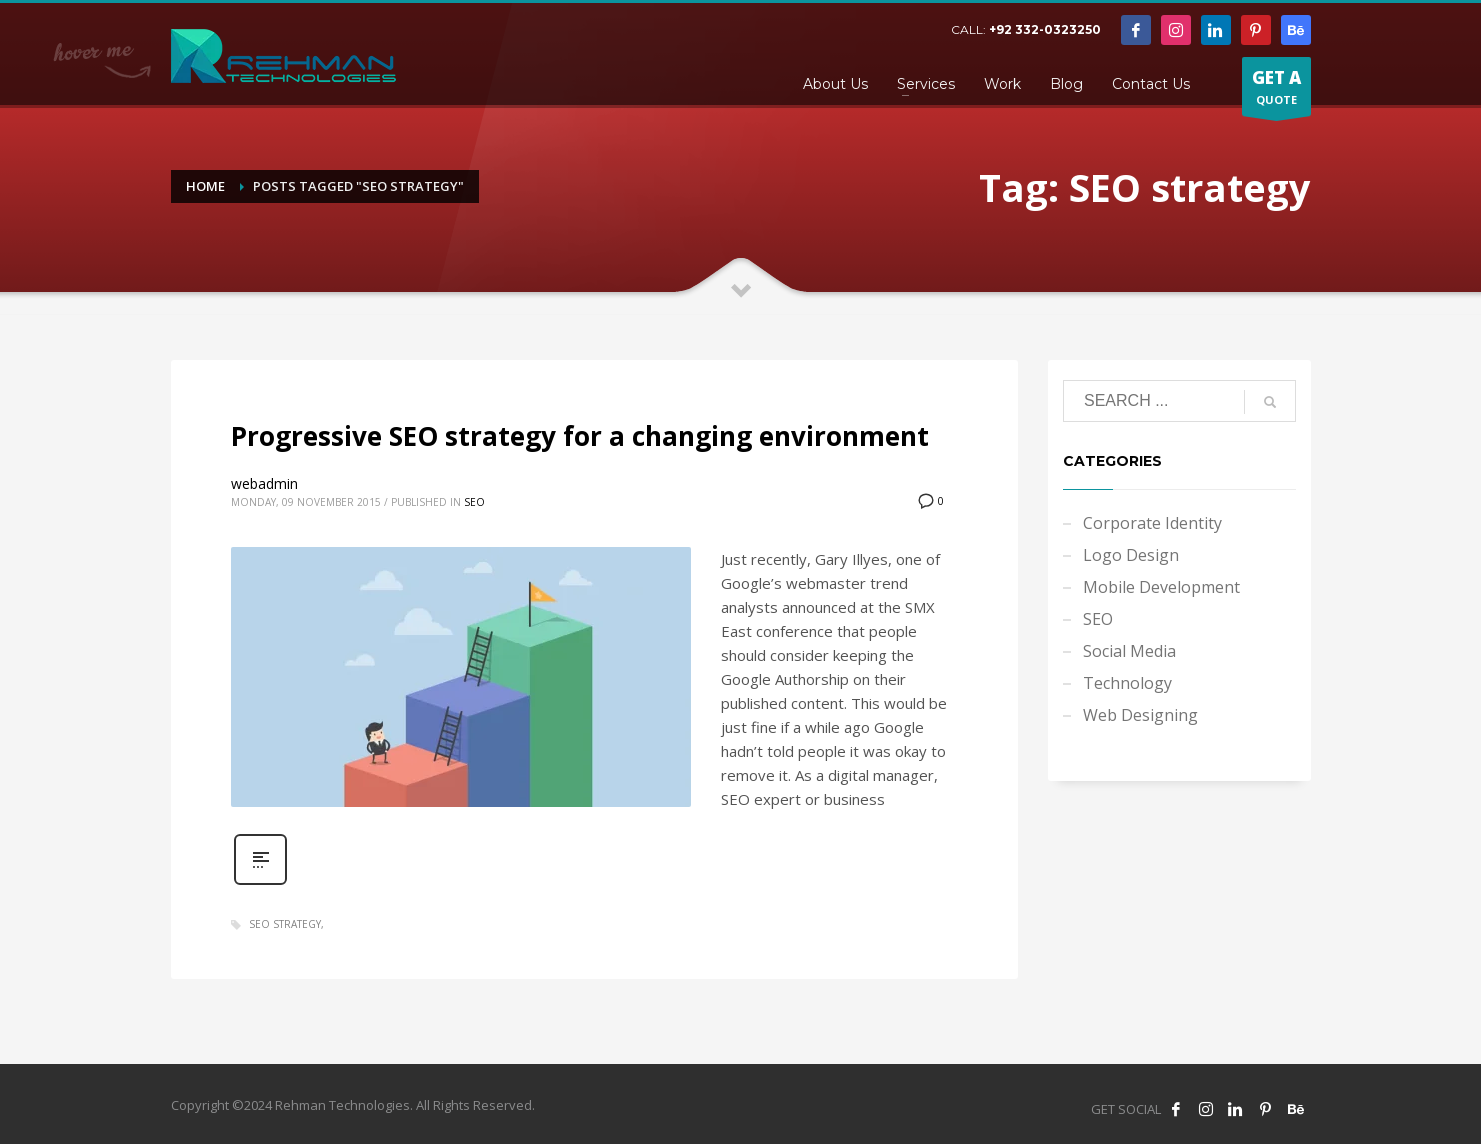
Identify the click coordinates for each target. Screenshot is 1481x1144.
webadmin (264, 483)
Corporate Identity (1152, 523)
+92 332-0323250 (1045, 29)
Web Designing (1140, 715)
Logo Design (1131, 555)
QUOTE (1276, 91)
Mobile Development (1161, 587)
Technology (1127, 683)
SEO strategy (285, 924)
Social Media (1129, 651)
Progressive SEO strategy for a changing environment (580, 436)
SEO (474, 502)
